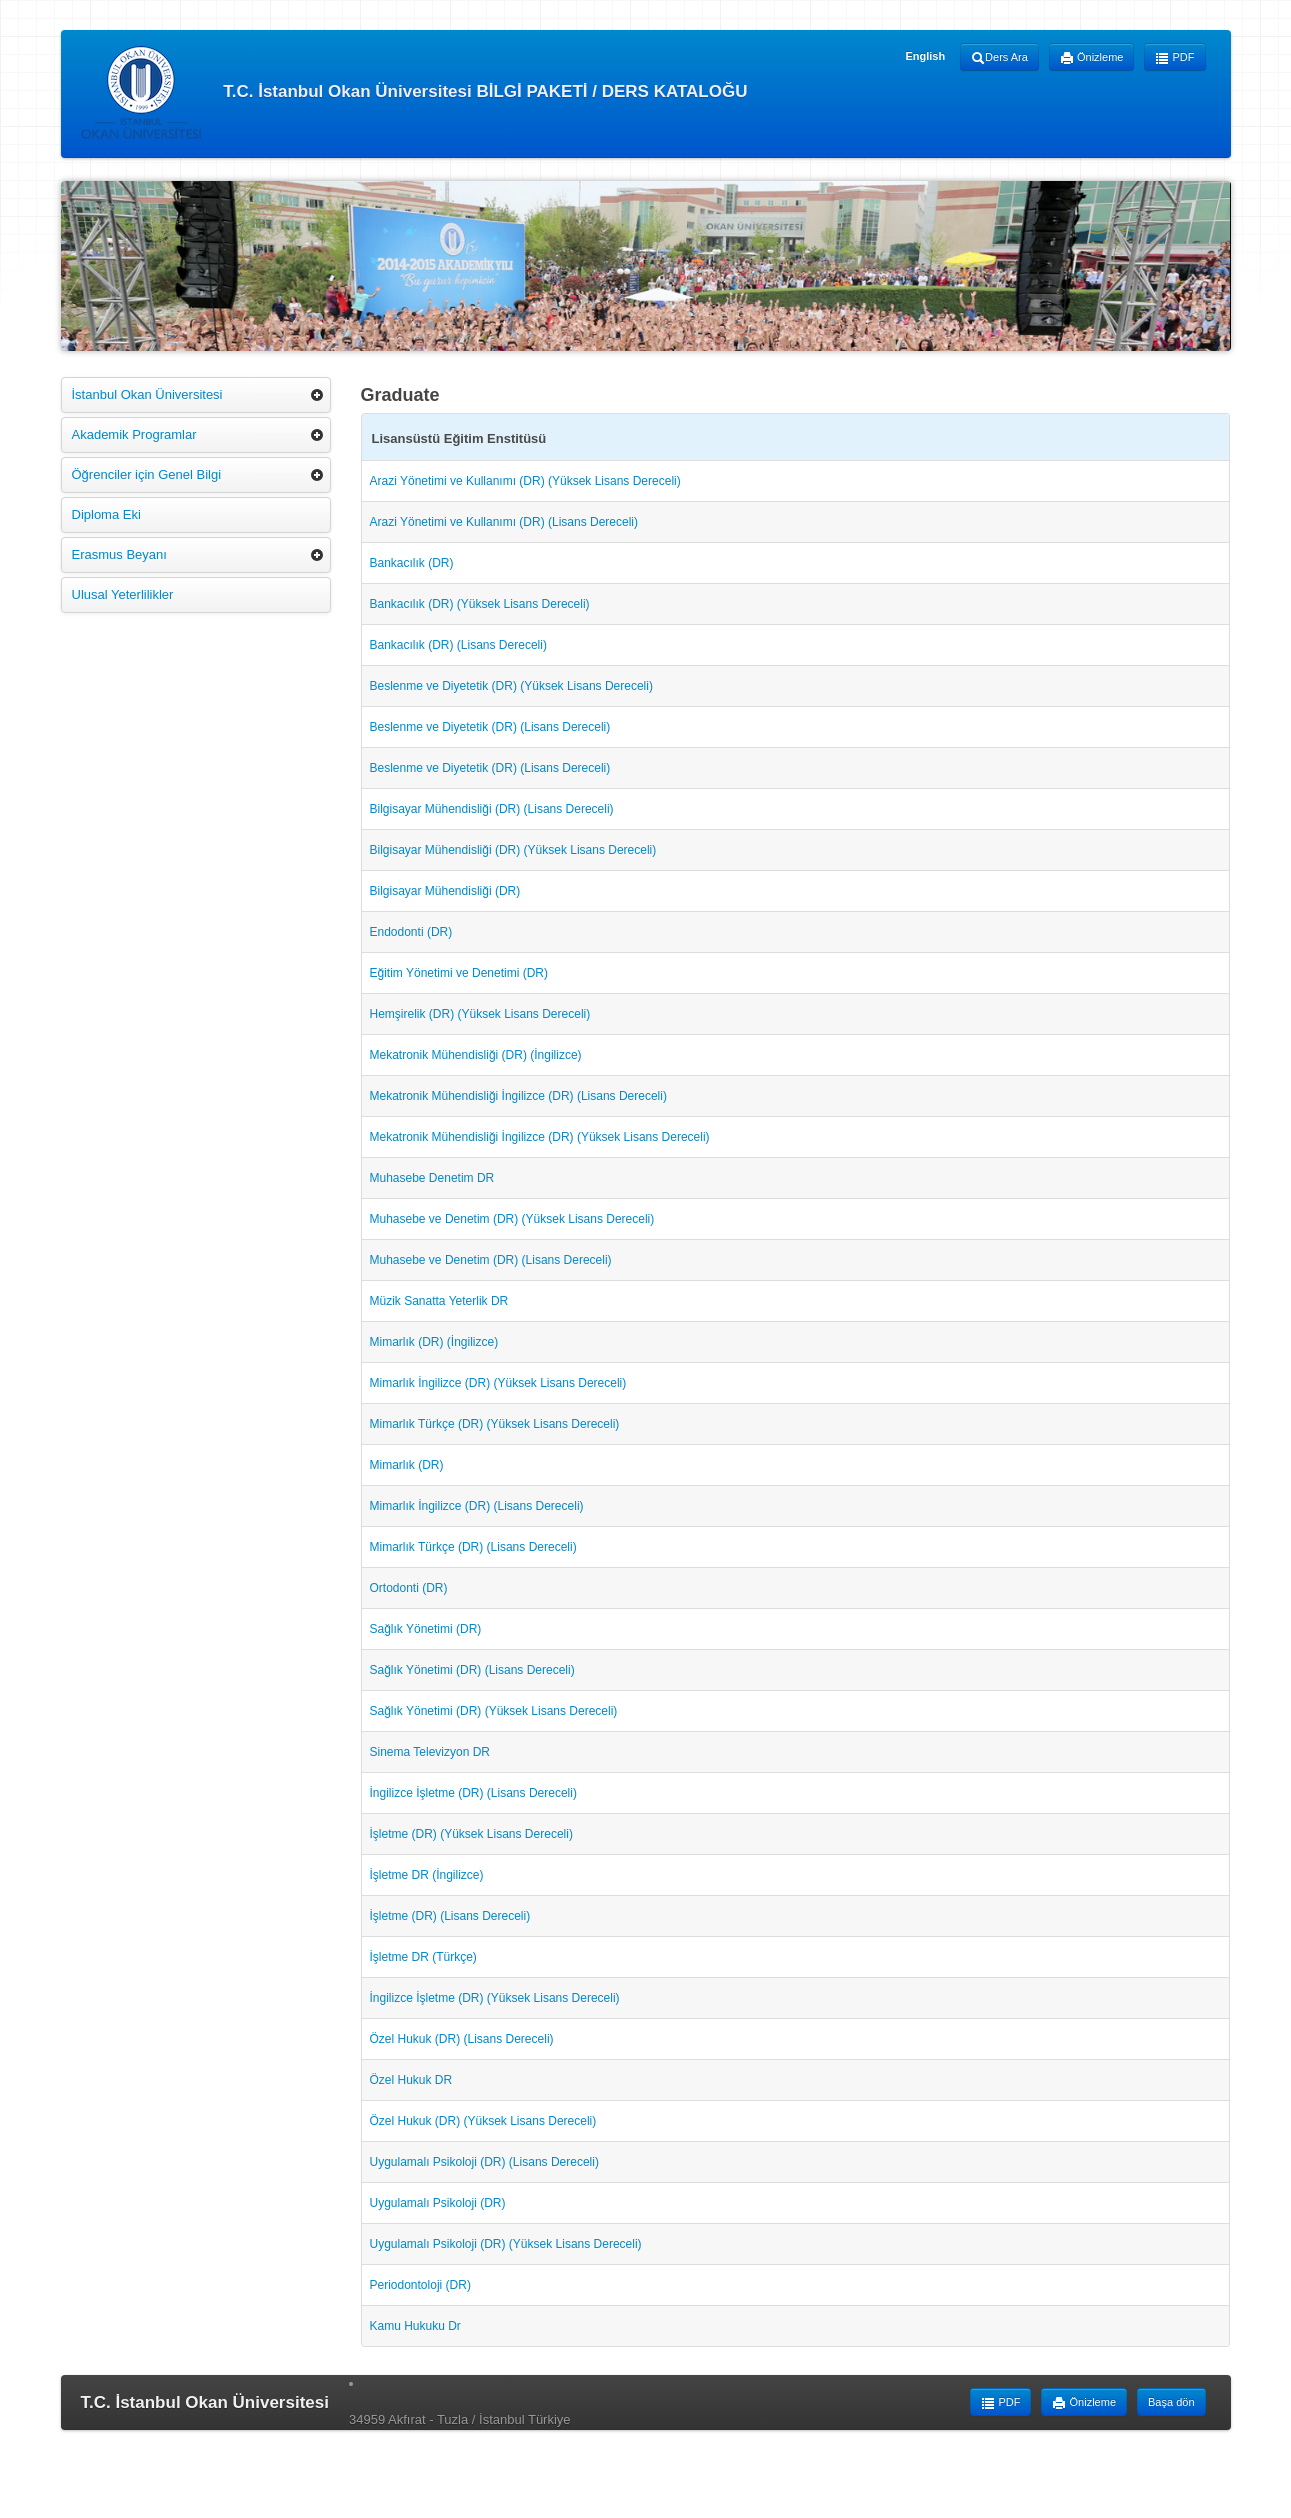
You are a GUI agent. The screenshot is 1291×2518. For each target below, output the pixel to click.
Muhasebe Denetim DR (432, 1178)
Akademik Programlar (134, 434)
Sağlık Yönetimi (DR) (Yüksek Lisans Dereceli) (494, 1711)
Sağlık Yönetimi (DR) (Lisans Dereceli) (472, 1670)
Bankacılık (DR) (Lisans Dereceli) (458, 645)
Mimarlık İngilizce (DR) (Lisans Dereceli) (477, 1506)
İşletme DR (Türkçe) (423, 1957)
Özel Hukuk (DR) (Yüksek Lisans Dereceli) (483, 2121)
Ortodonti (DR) (409, 1588)
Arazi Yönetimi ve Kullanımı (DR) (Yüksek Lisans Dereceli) (525, 481)
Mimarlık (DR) (407, 1465)
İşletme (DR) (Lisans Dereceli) (450, 1916)
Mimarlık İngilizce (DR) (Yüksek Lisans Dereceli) (498, 1383)
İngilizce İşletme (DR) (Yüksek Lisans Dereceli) (495, 1998)
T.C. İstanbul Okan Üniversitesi (205, 2402)
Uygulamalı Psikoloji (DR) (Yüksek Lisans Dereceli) (506, 2244)
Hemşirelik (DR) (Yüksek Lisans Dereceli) (480, 1014)
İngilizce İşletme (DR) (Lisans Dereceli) (473, 1793)
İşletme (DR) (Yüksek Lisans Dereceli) (471, 1834)
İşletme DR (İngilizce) (427, 1875)
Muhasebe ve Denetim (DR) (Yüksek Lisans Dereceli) (512, 1219)
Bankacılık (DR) (412, 563)
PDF (1174, 58)
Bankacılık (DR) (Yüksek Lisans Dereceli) (480, 604)
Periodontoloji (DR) (420, 2285)
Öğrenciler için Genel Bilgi (147, 474)
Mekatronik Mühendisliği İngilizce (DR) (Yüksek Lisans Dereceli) (540, 1137)
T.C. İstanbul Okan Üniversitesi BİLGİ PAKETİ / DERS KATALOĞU (414, 92)
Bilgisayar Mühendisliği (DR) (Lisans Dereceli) (492, 809)
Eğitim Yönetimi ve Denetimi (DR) (459, 973)
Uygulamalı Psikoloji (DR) (438, 2203)
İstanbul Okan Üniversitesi (147, 394)
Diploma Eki (106, 514)
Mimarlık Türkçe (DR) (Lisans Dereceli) (473, 1547)
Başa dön (1171, 2402)
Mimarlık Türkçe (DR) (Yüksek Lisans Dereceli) (495, 1424)
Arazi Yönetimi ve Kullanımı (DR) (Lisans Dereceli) (504, 522)
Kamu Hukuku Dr (415, 2326)
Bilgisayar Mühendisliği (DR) (445, 891)
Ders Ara (999, 58)
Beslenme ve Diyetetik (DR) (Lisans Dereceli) (490, 727)
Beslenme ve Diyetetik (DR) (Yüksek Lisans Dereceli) (511, 686)
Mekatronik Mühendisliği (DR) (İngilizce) (476, 1055)
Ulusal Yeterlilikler (123, 594)
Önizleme (1092, 58)
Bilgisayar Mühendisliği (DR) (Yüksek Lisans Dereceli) (513, 850)
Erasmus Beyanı (119, 554)
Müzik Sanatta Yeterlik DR (439, 1301)
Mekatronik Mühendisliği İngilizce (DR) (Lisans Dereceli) (518, 1096)
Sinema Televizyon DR (430, 1752)
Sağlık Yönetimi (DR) (426, 1629)
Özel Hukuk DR (411, 2080)
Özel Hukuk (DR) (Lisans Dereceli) (462, 2039)
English (925, 56)
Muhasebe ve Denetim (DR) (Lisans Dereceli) (491, 1260)
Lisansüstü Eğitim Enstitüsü (459, 438)
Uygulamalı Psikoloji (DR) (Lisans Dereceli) (484, 2162)
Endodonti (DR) (411, 932)
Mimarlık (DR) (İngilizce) (434, 1342)
